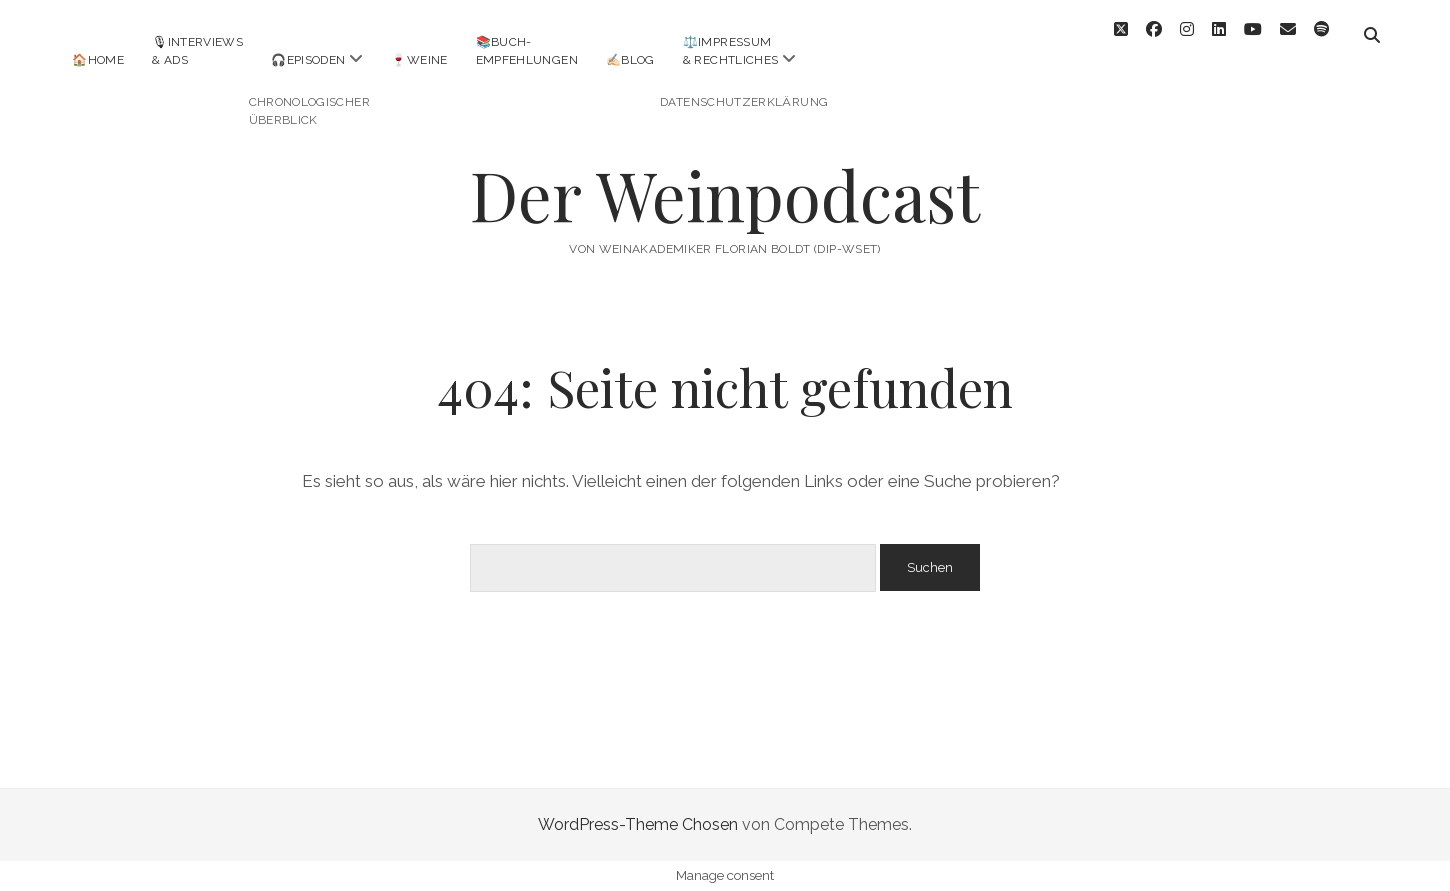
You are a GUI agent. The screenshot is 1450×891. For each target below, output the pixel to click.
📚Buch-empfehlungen (527, 51)
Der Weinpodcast (725, 194)
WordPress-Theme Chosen (638, 824)
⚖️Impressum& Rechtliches (731, 51)
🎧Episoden (308, 60)
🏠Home (98, 60)
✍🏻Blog (630, 60)
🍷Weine (419, 60)
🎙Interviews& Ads (197, 51)
